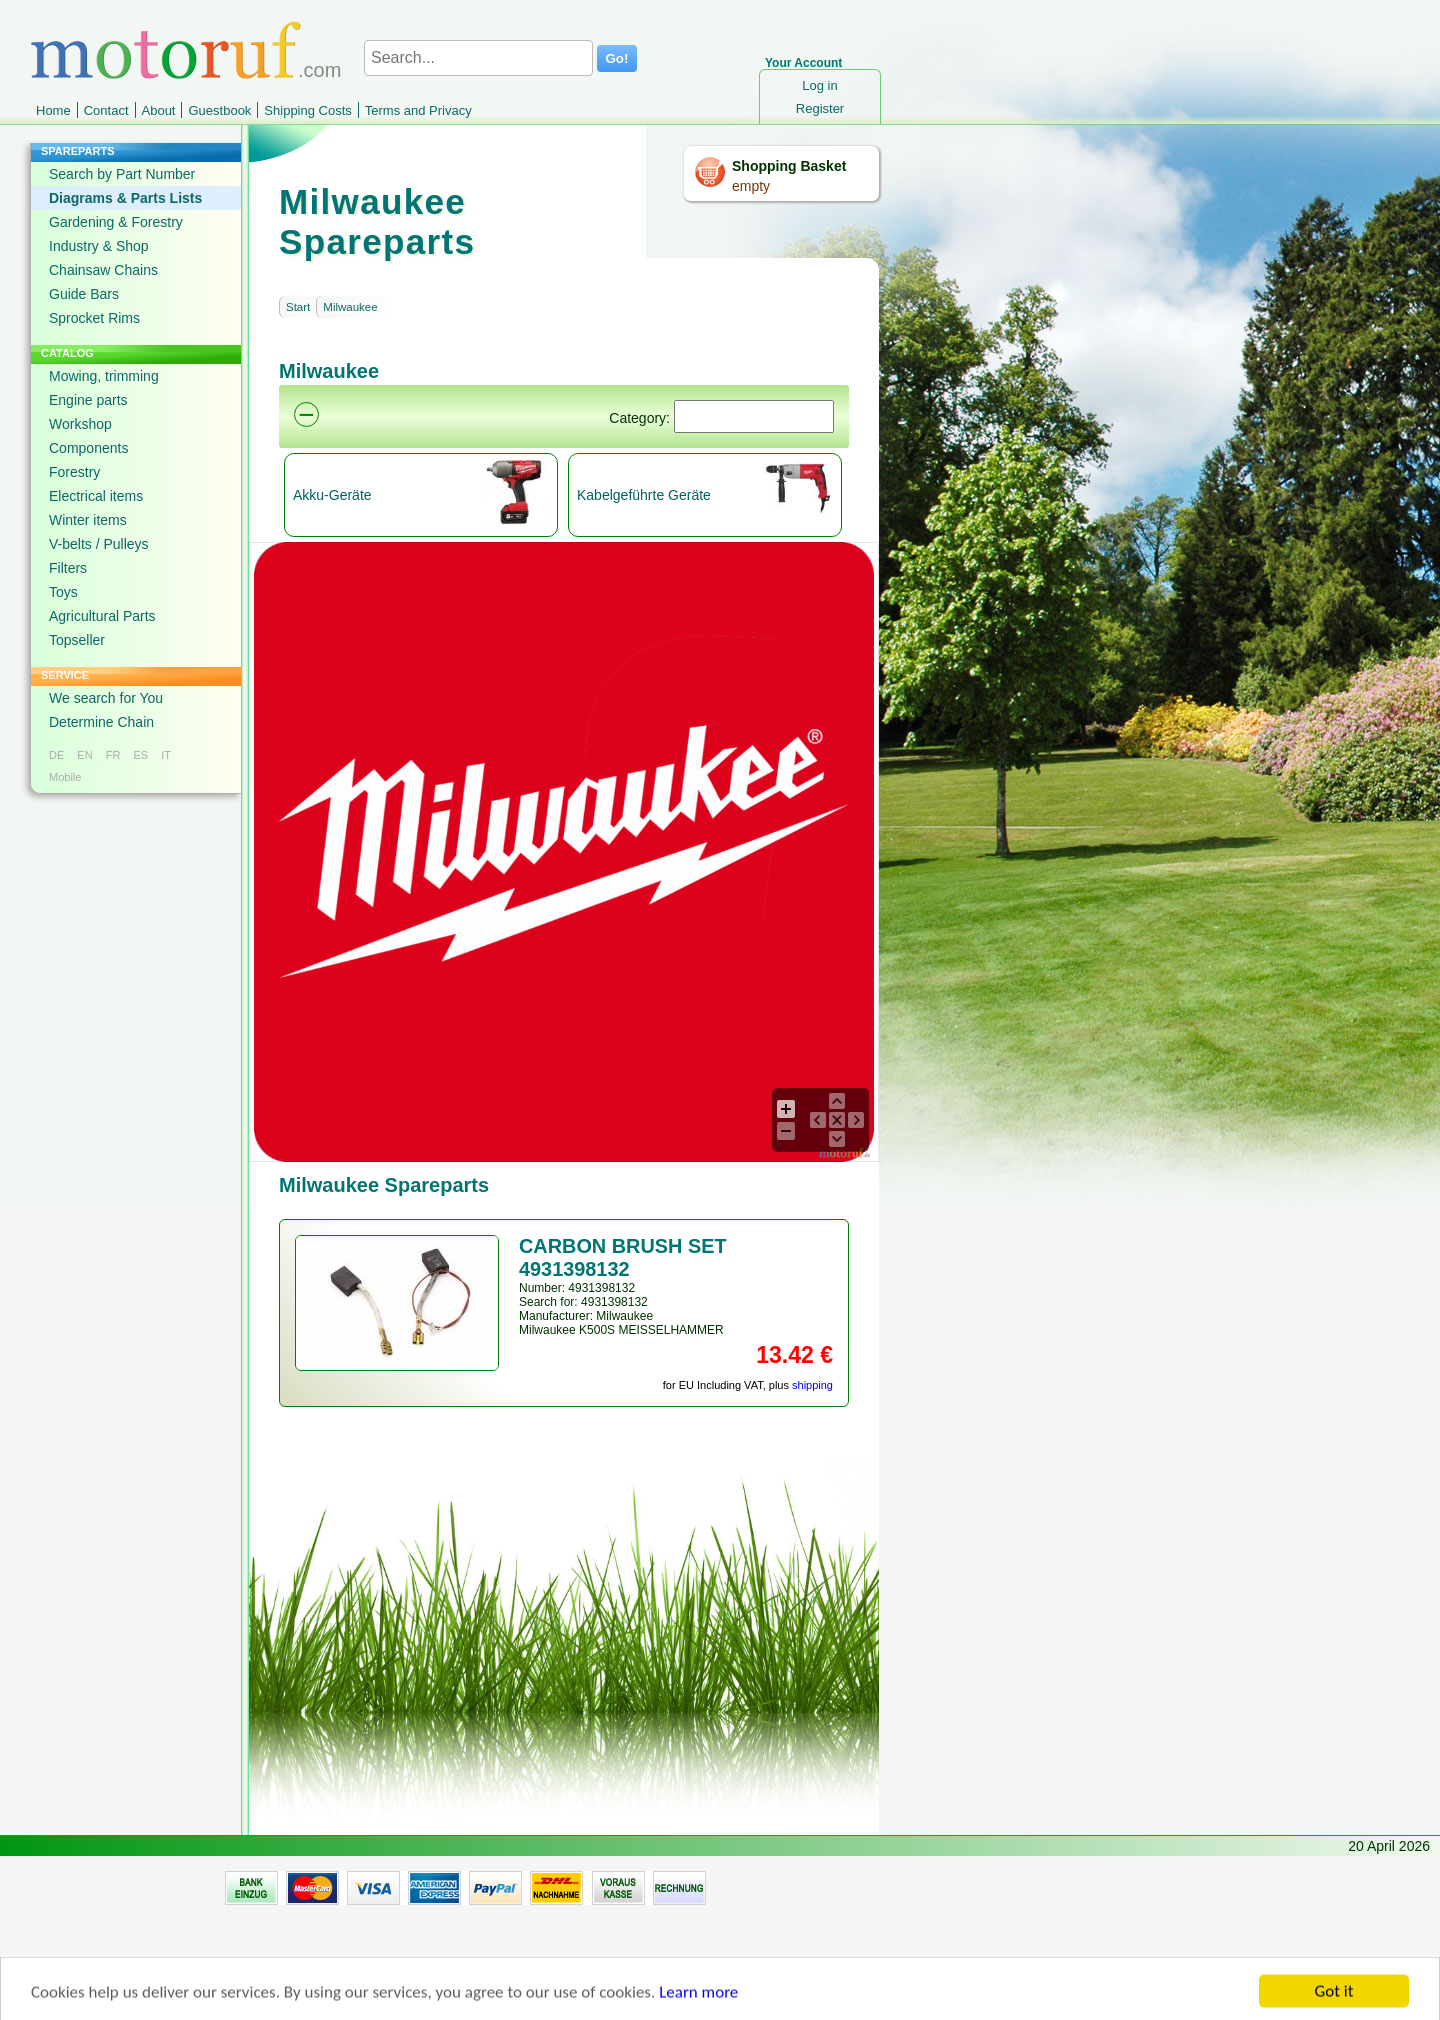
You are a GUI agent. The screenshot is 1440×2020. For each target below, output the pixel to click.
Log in (819, 85)
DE (56, 755)
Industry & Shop (99, 246)
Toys (63, 592)
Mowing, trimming (104, 376)
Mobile (65, 777)
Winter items (88, 520)
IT (166, 755)
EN (84, 755)
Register (820, 108)
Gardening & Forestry (116, 222)
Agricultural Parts (102, 616)
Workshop (80, 424)
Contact (106, 110)
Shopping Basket (789, 166)
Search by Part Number (122, 174)
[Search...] (478, 58)
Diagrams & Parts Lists (125, 198)
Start (298, 307)
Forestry (74, 472)
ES (140, 755)
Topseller (77, 640)
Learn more (698, 2002)
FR (113, 755)
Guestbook (219, 110)
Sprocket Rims (94, 318)
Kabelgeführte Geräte (644, 495)
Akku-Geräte (332, 495)
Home (53, 110)
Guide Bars (84, 294)
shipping (812, 1385)
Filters (68, 568)
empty (751, 186)
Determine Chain (101, 722)
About (159, 110)
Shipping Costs (307, 110)
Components (88, 448)
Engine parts (88, 400)
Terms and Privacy (418, 110)
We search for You (106, 698)
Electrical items (96, 496)
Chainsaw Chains (103, 270)
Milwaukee (350, 307)
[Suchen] (754, 416)
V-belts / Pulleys (99, 544)
